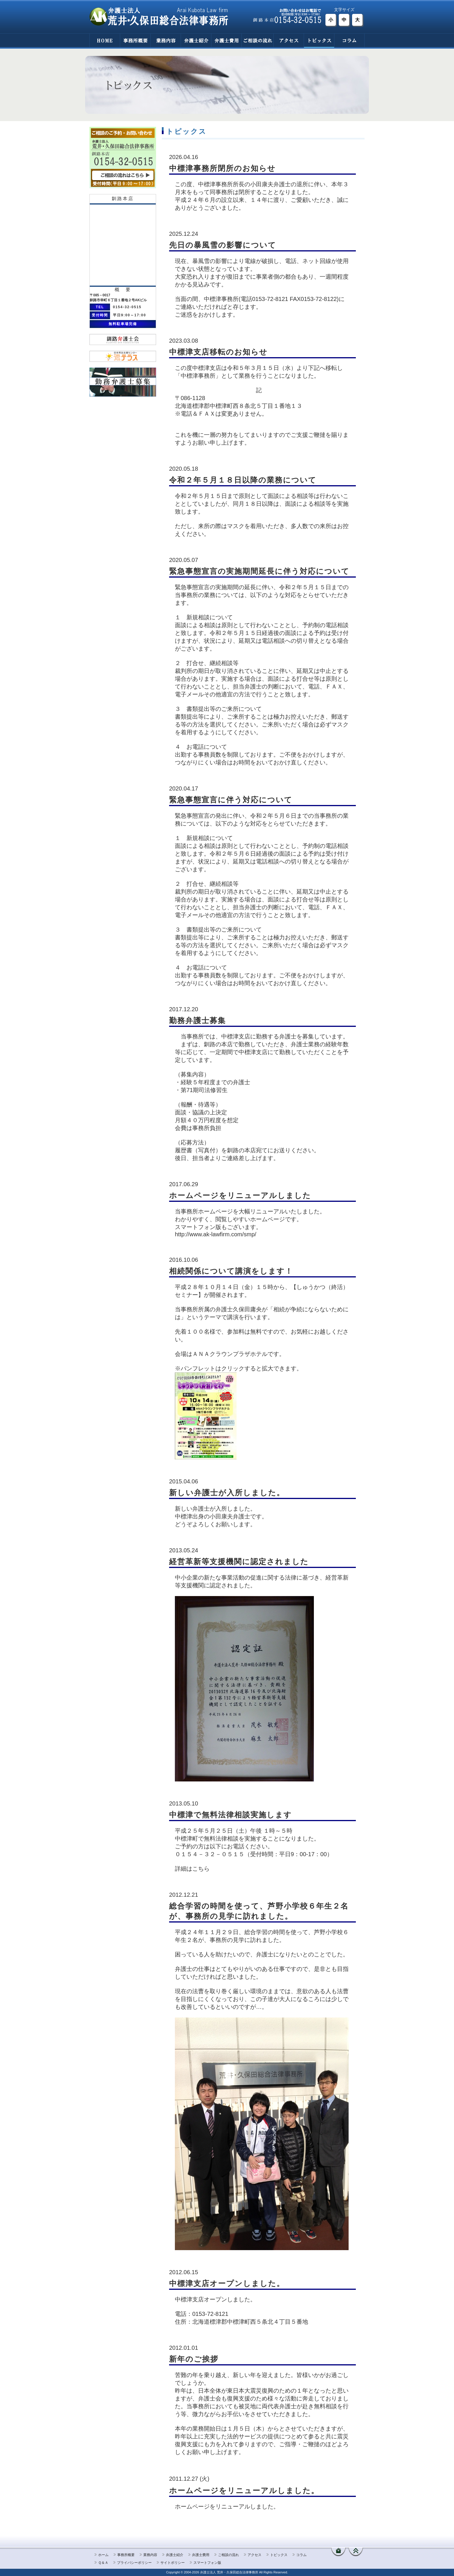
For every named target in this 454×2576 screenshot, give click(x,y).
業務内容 (165, 40)
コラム (349, 40)
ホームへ (338, 2552)
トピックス (319, 40)
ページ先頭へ (356, 2552)
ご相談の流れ (257, 40)
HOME (104, 40)
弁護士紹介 (196, 40)
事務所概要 (135, 40)
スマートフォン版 (207, 2563)
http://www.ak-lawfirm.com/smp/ (215, 1234)
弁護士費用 (226, 40)
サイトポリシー (172, 2563)
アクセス (288, 40)
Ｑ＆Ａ (103, 2563)
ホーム (103, 2555)
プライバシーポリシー (134, 2563)
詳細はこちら (192, 1868)
